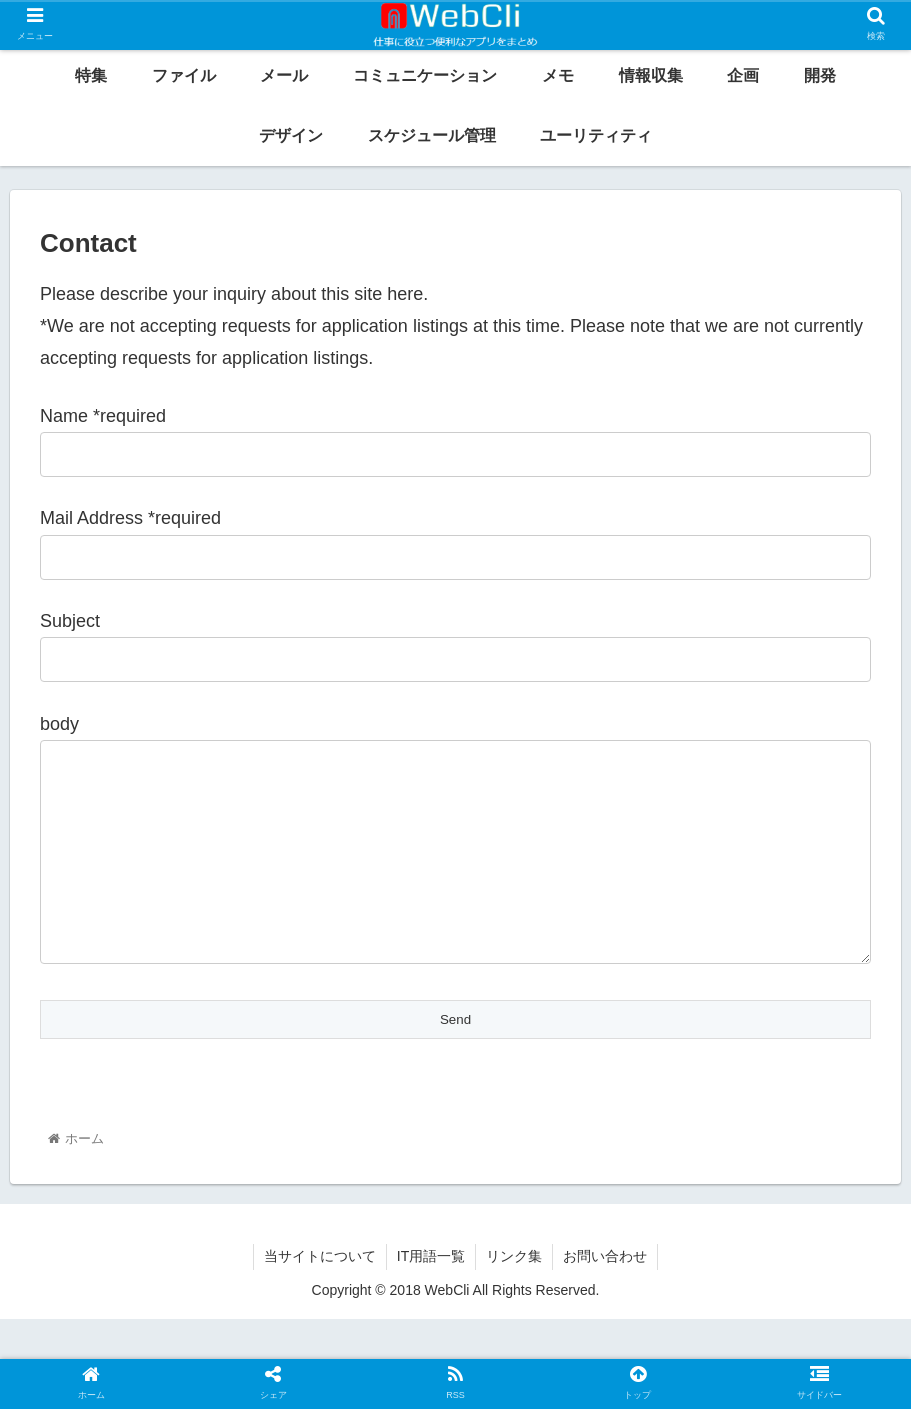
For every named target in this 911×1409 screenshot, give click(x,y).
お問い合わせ (605, 1296)
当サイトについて (320, 1296)
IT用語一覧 (431, 1296)
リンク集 (514, 1296)
